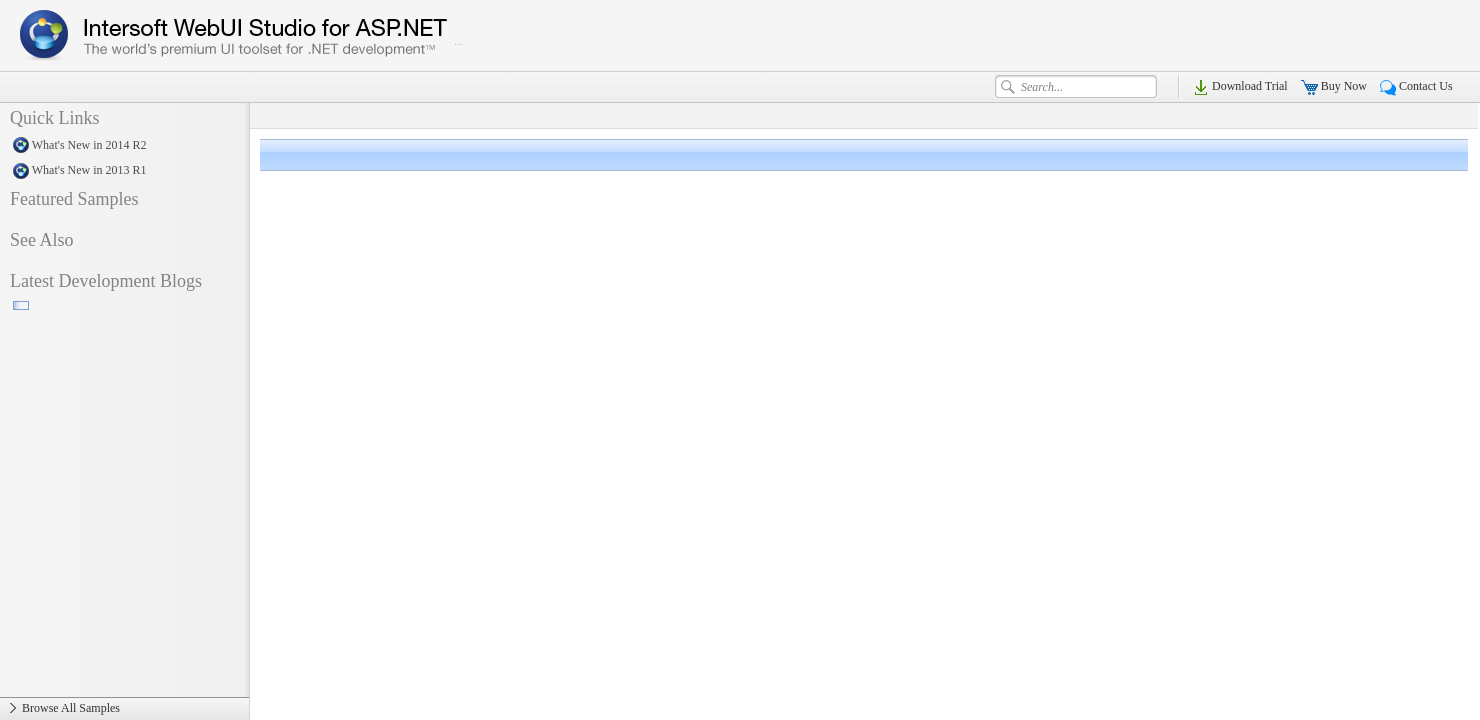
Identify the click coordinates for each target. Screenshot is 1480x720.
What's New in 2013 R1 (124, 171)
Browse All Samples (124, 709)
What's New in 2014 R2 (124, 146)
